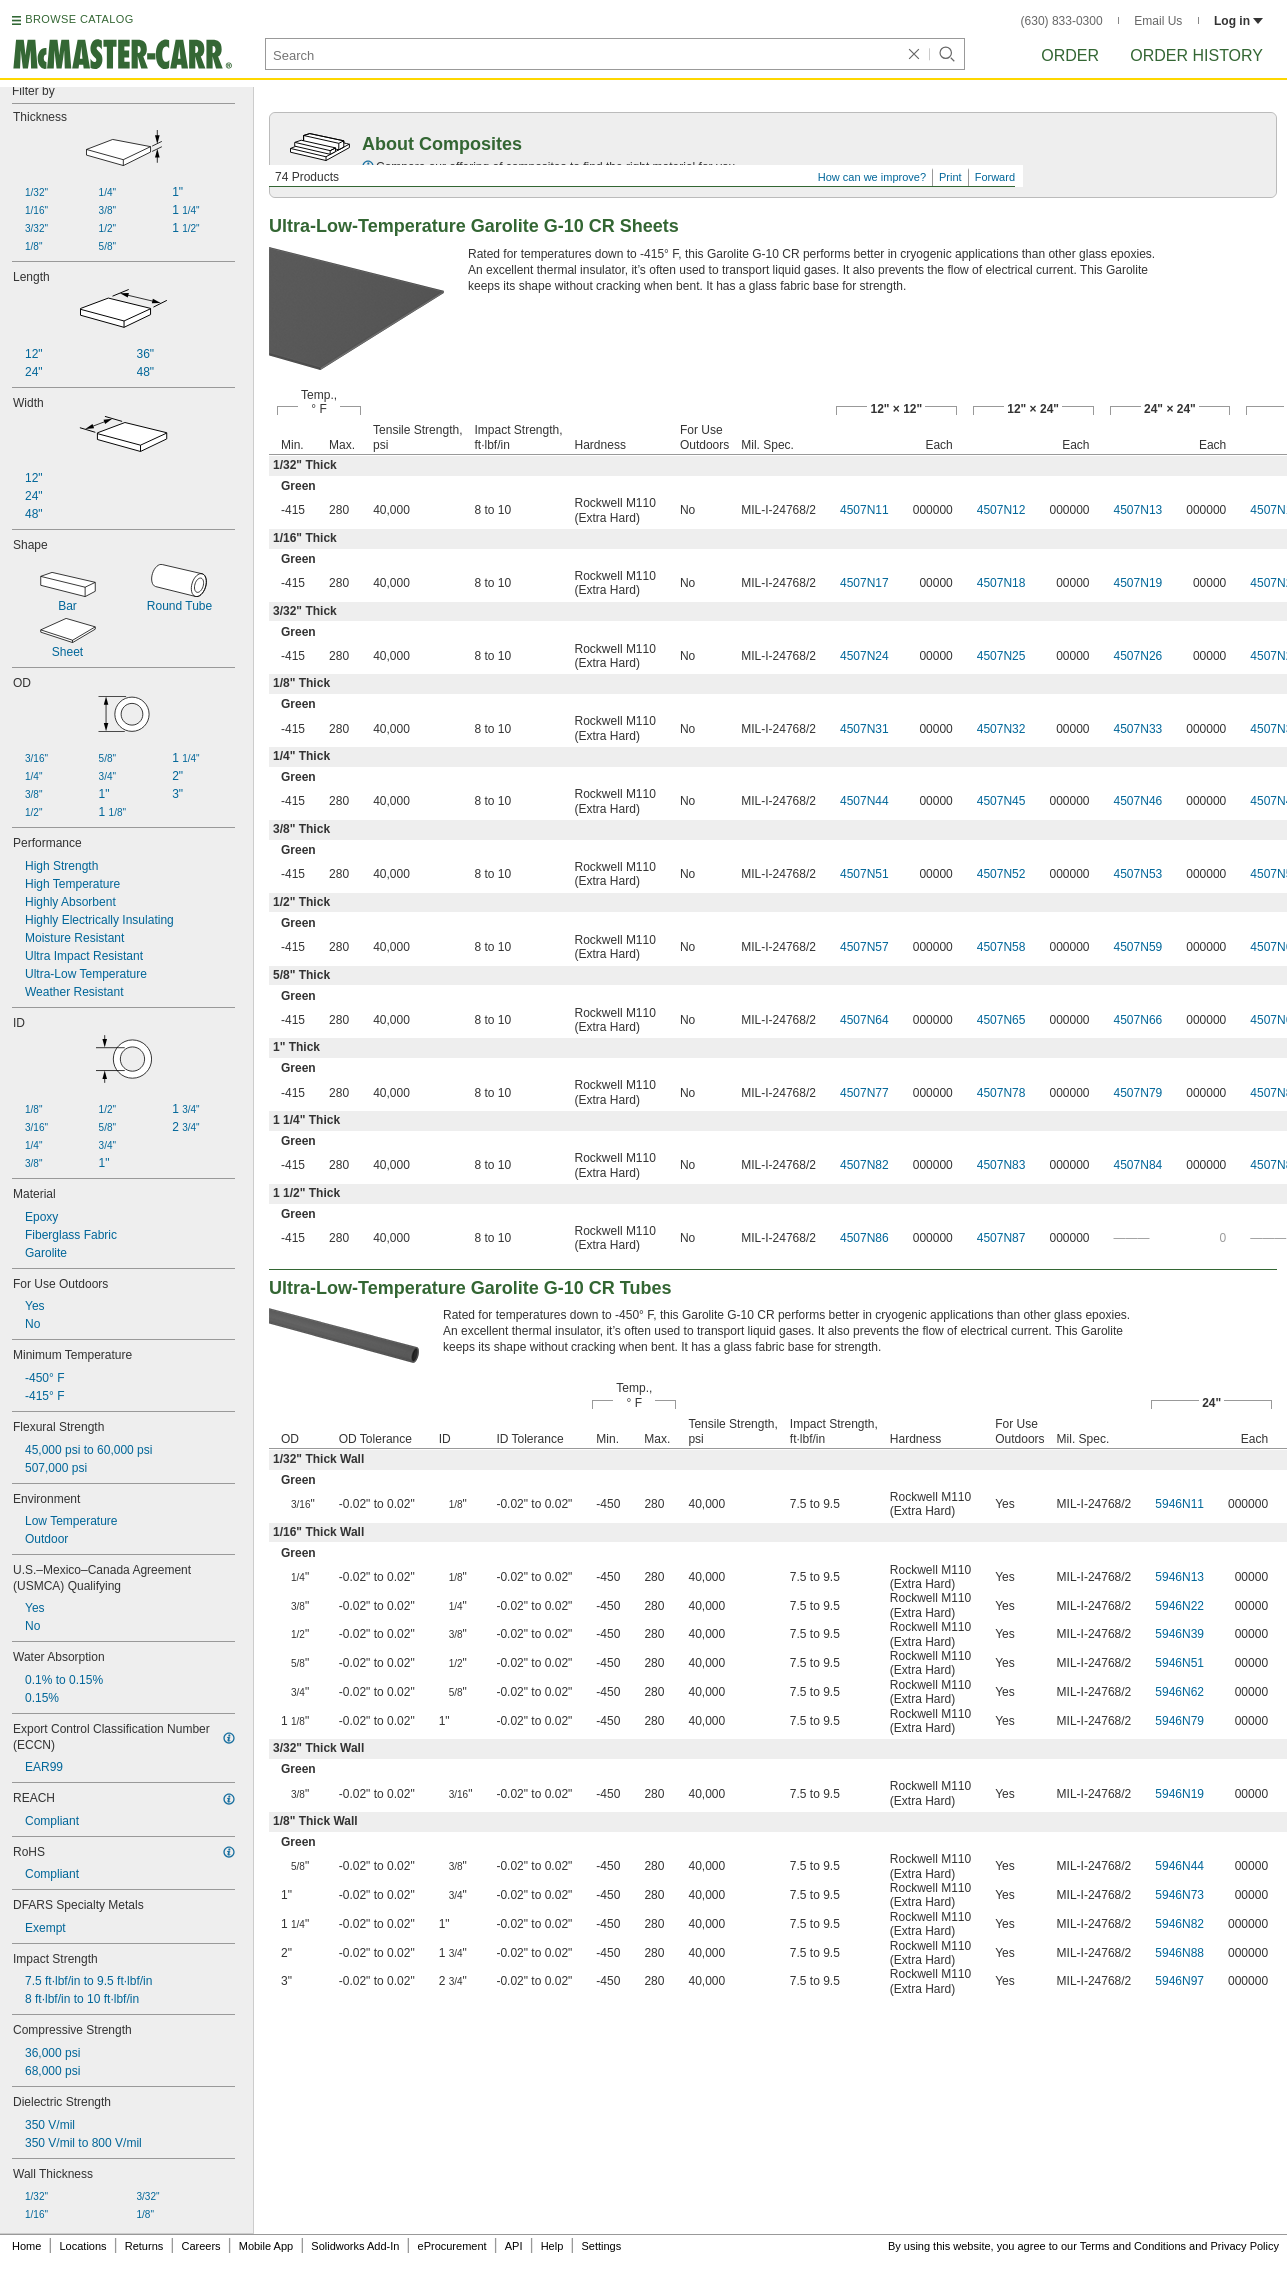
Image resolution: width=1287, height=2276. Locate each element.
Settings (601, 2246)
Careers (200, 2246)
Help (552, 2246)
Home (26, 2246)
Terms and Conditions (1133, 2246)
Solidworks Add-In (355, 2246)
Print (950, 177)
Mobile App (266, 2246)
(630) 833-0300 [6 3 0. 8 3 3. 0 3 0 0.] (1062, 21)
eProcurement (452, 2246)
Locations (83, 2246)
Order (1070, 55)
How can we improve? (872, 177)
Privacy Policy (1245, 2246)
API (514, 2246)
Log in (1238, 21)
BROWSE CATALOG (79, 19)
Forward (995, 177)
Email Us (1158, 21)
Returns (144, 2246)
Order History (1196, 55)
